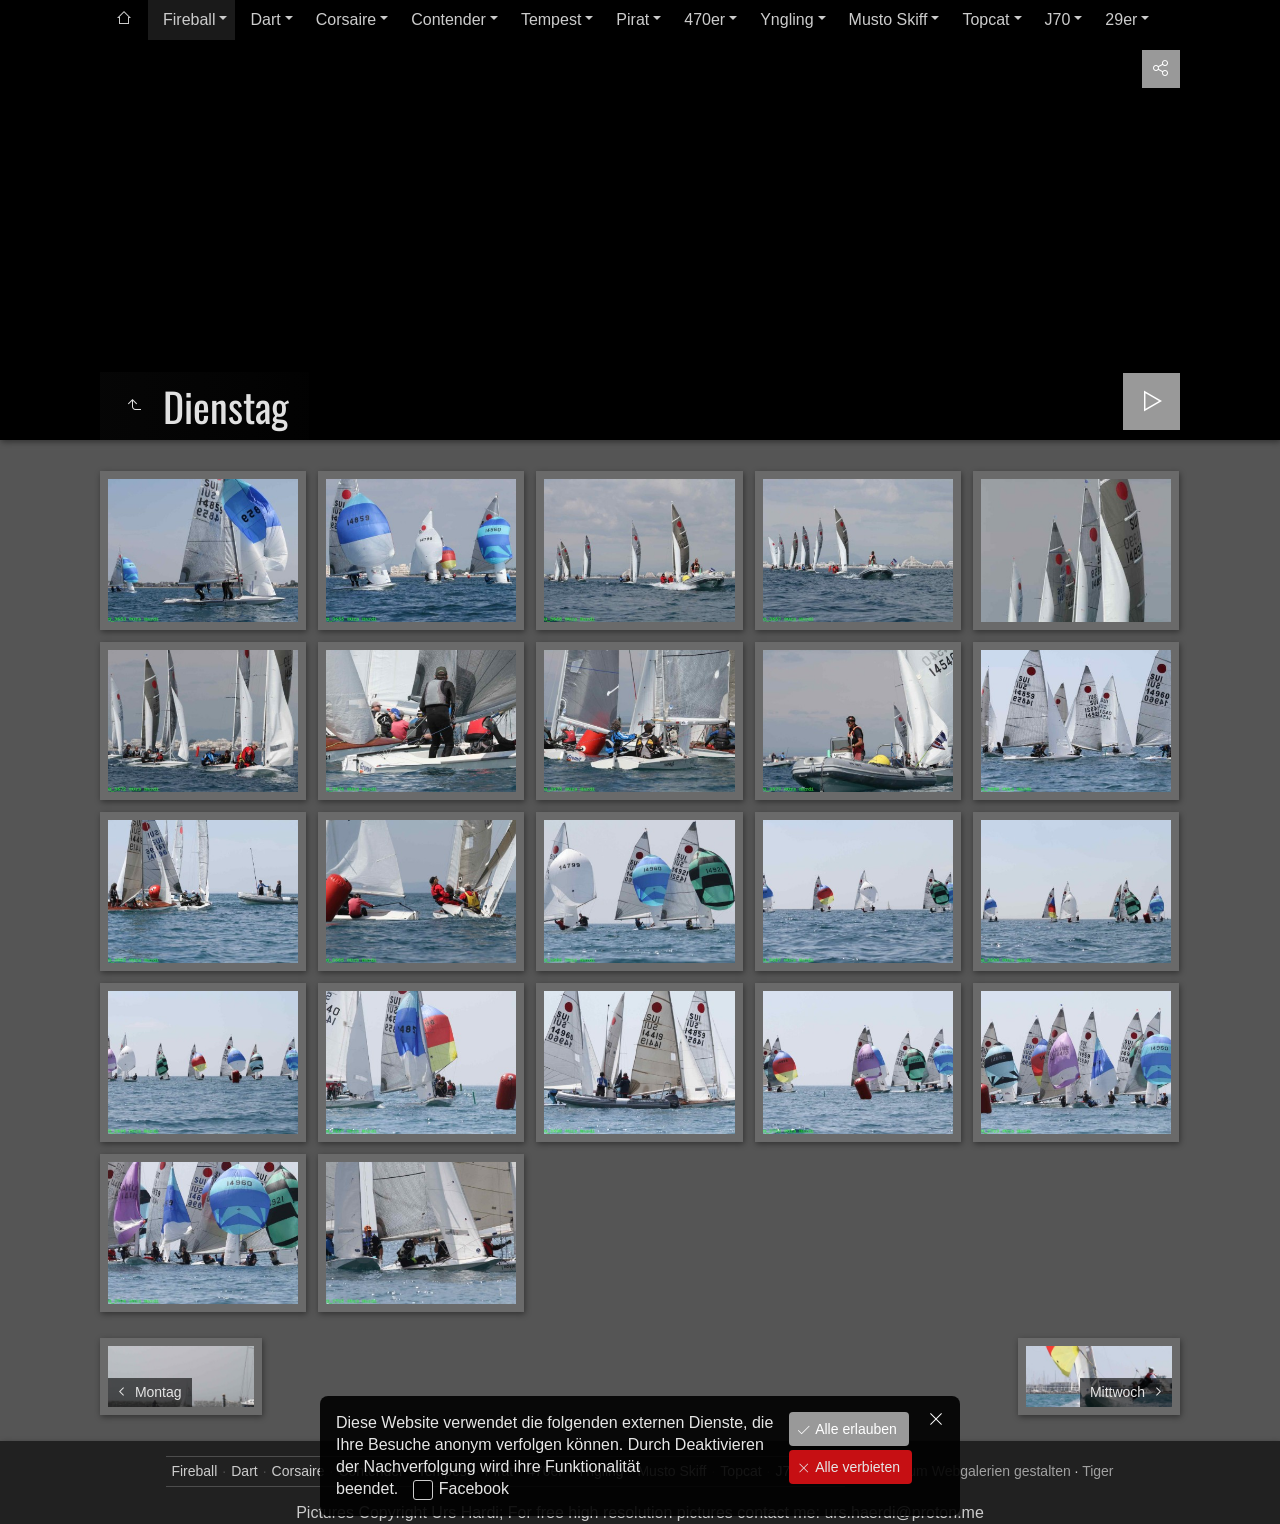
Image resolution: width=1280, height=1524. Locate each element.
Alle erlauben (854, 1429)
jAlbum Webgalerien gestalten (978, 1471)
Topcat (985, 19)
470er (704, 19)
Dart (265, 19)
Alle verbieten (855, 1467)
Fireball (189, 19)
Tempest (551, 19)
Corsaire (346, 19)
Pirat (632, 19)
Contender (448, 19)
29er (1121, 19)
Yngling (786, 19)
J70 (1058, 19)
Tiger (1097, 1471)
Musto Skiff (888, 19)
